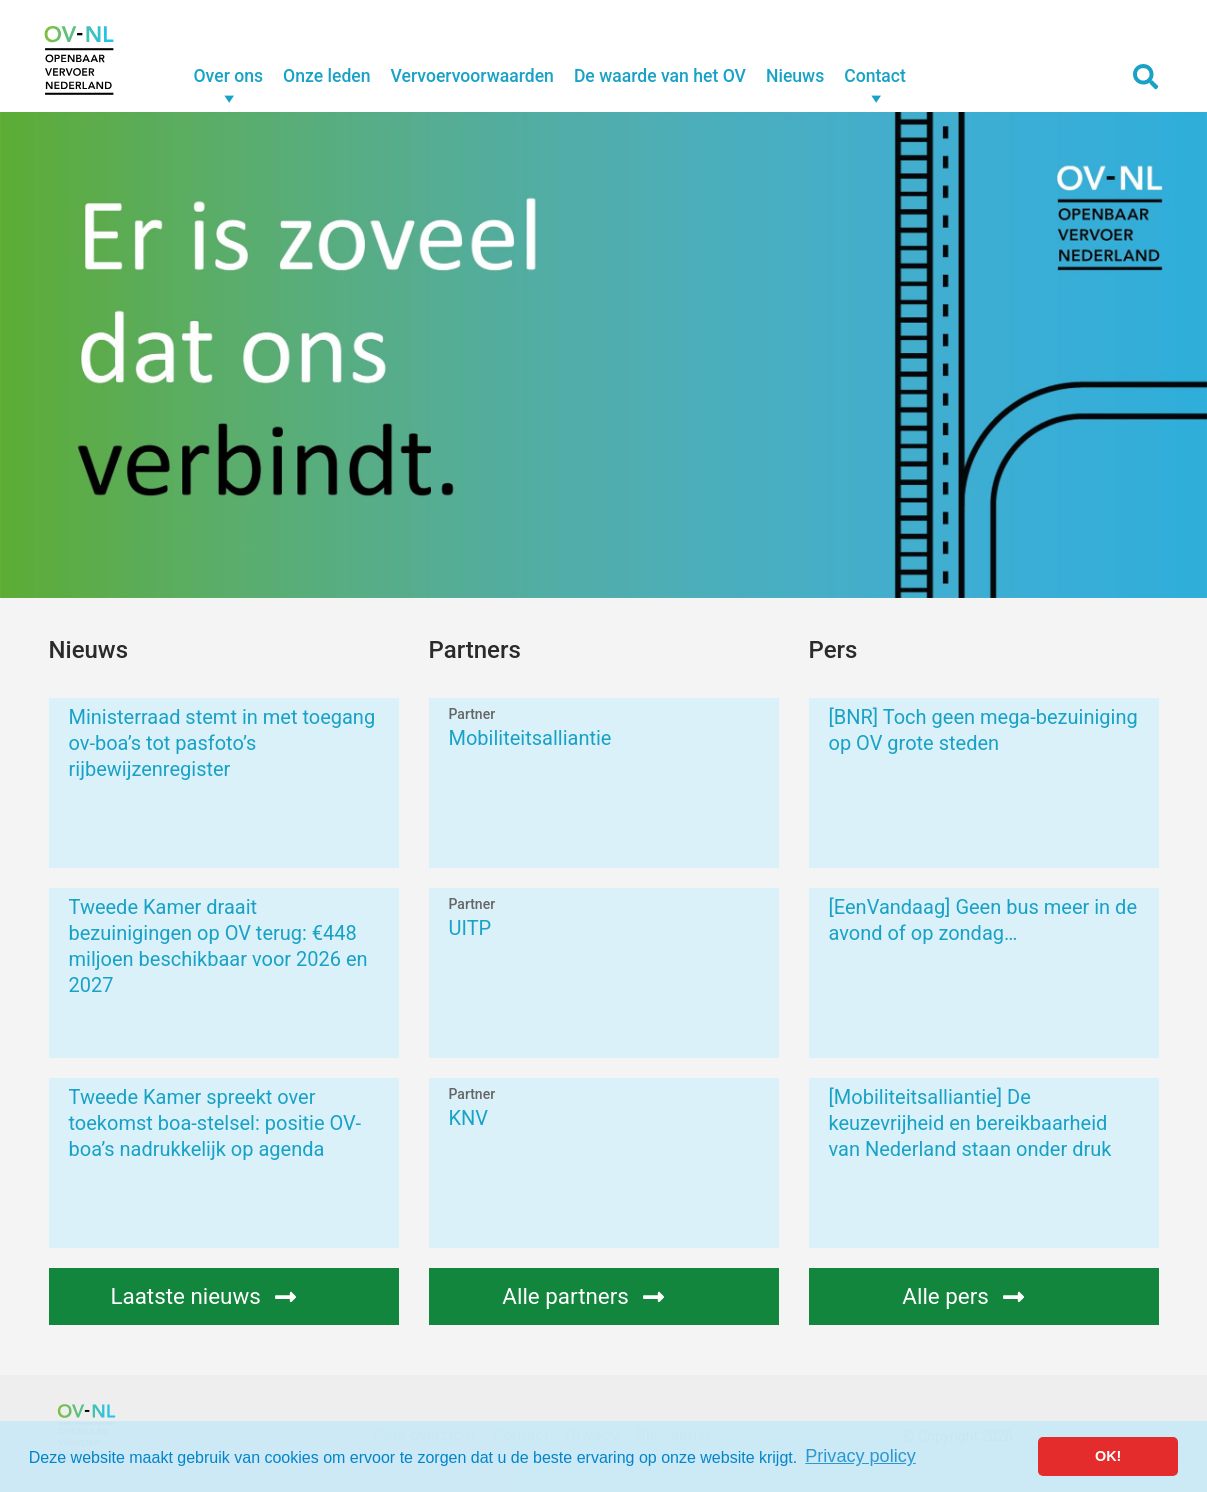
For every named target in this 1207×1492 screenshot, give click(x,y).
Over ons (229, 76)
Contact (875, 76)
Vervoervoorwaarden (472, 76)
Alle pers (985, 1296)
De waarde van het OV (660, 76)
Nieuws (795, 76)
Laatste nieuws (225, 1296)
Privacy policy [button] (860, 1456)
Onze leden (326, 76)
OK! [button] (1108, 1456)
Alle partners (605, 1296)
